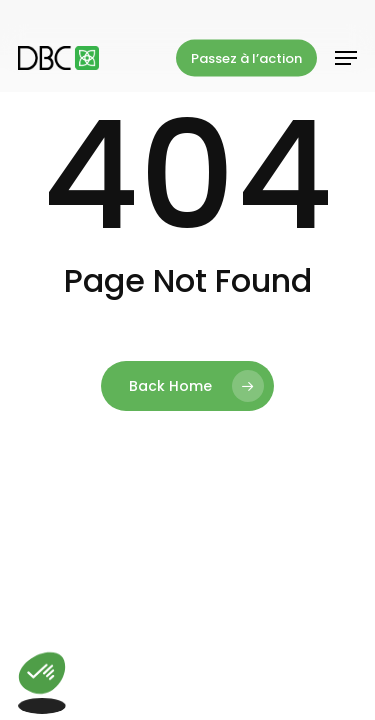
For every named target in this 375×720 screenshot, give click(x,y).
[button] (346, 58)
